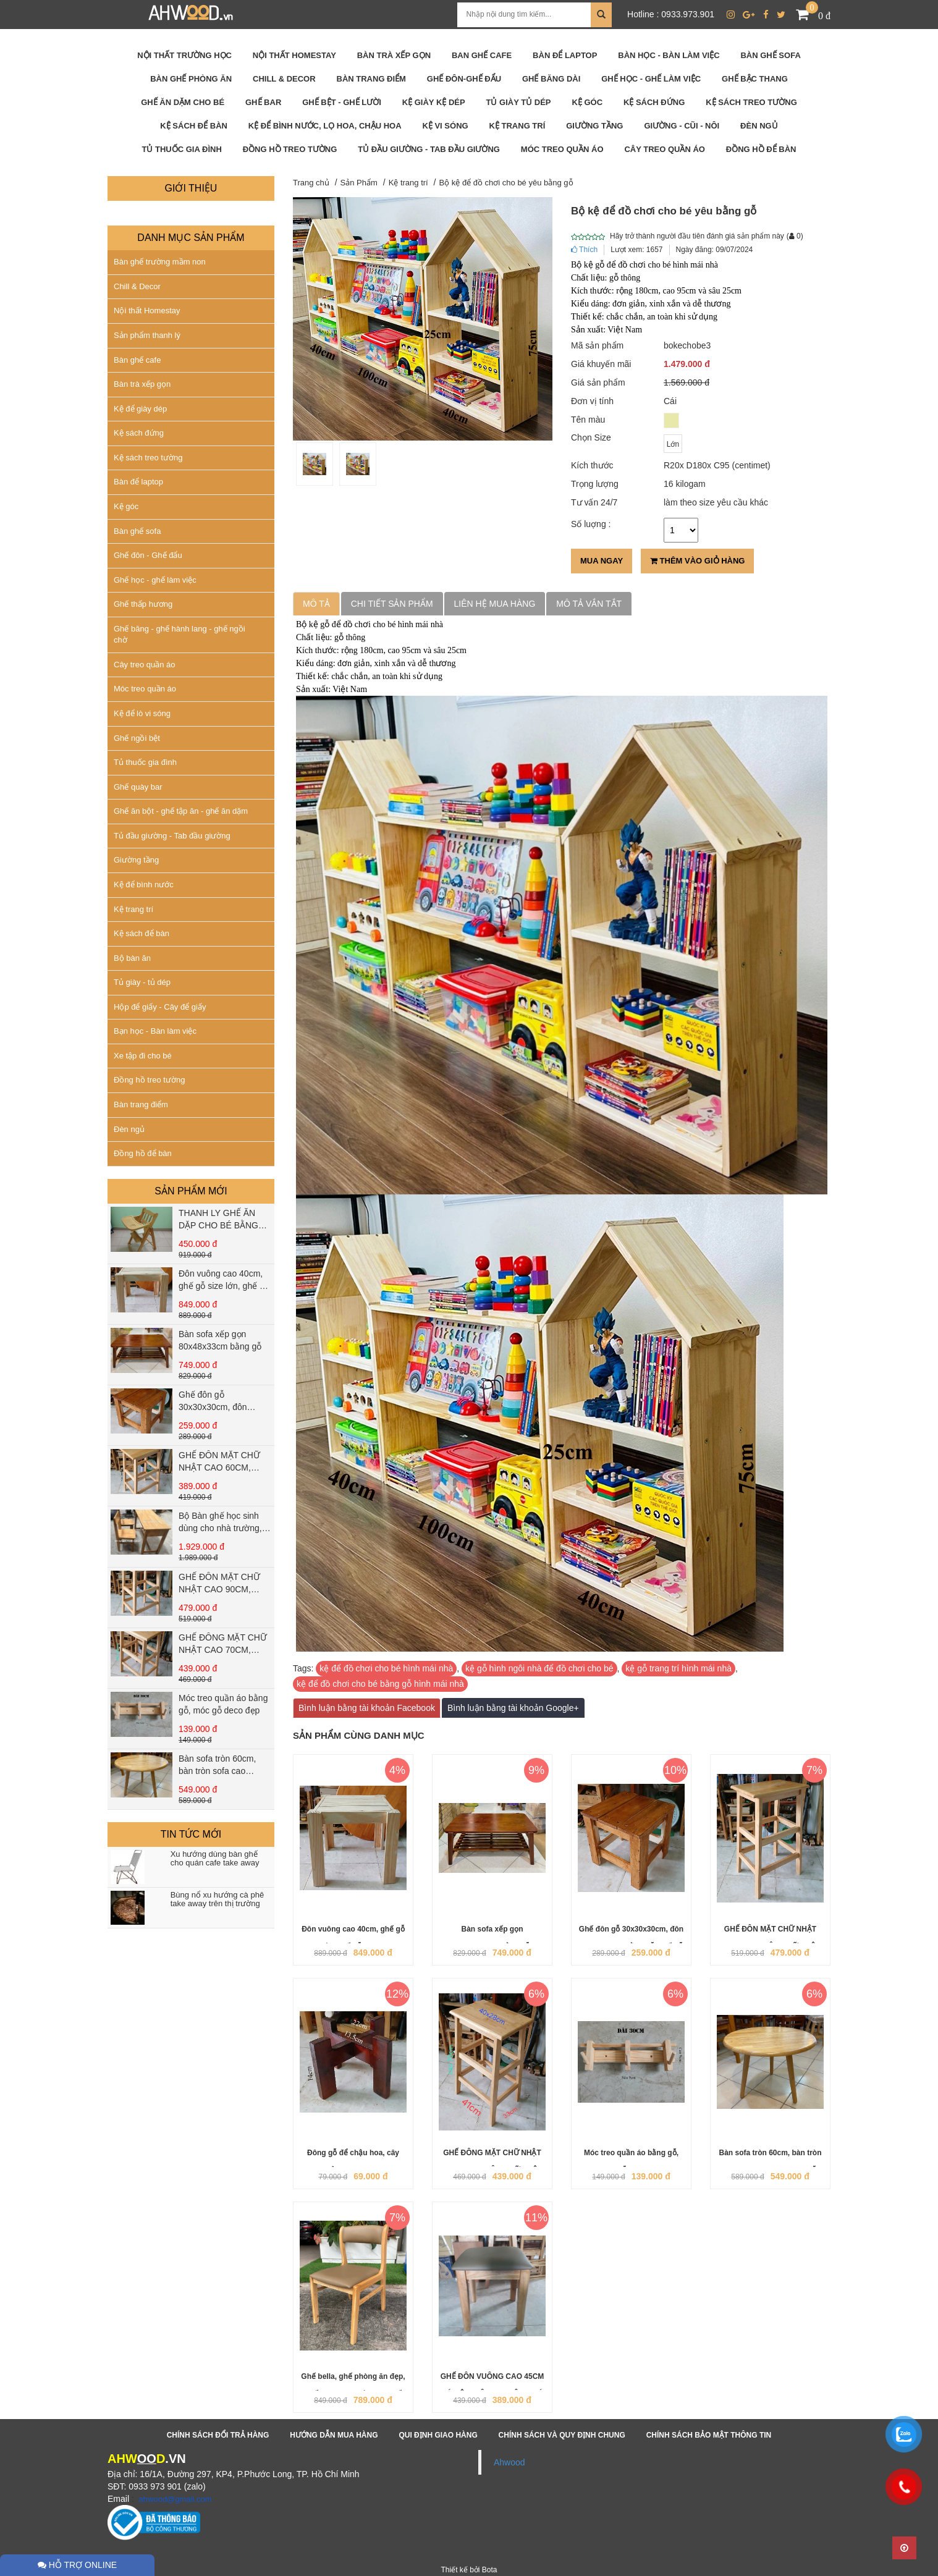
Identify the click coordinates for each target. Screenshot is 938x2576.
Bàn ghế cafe (137, 360)
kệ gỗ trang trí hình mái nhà (678, 1668)
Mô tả (316, 604)
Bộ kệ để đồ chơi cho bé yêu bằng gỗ (506, 182)
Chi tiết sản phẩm (392, 604)
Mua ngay (601, 560)
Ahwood (509, 2462)
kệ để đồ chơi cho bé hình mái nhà (386, 1668)
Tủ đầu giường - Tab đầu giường (172, 835)
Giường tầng (136, 859)
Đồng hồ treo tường (149, 1079)
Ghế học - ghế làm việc (155, 580)
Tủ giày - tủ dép (142, 982)
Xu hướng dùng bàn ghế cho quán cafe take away (215, 1858)
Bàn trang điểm (141, 1104)
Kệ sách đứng (139, 432)
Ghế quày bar (138, 787)
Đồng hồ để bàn (143, 1153)
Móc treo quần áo (145, 688)
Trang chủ (311, 182)
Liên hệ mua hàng (495, 604)
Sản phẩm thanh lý (147, 335)
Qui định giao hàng (438, 2435)
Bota (489, 2569)
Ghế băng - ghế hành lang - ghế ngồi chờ (179, 634)
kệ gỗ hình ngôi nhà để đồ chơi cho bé (539, 1668)
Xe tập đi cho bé (143, 1055)
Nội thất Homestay (147, 310)
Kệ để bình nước (144, 884)
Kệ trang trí (133, 909)
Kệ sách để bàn (141, 933)
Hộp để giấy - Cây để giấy (160, 1006)
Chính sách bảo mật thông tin (709, 2435)
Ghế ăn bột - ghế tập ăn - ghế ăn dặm (181, 811)
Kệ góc (126, 506)
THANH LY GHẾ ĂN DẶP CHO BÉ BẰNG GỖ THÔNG (218, 1225)
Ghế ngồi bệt (137, 738)
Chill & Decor (137, 286)
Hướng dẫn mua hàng (334, 2435)
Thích (584, 249)
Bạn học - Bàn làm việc (155, 1031)
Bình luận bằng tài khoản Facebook (366, 1708)
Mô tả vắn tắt (589, 604)
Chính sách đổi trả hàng (218, 2435)
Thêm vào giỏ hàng (697, 560)
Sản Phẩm (359, 182)
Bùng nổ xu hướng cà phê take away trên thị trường (217, 1899)
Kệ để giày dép (140, 408)
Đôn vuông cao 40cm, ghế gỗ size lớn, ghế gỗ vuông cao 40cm (224, 1286)
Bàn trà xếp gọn (142, 384)
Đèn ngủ (129, 1129)
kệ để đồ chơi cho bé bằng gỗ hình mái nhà (380, 1684)
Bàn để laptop (138, 481)
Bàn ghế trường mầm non (160, 261)
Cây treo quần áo (144, 664)
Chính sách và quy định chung (562, 2435)
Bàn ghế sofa (137, 531)
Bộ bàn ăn (132, 958)
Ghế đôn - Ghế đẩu (148, 555)
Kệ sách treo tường (148, 457)
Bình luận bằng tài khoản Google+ (513, 1708)
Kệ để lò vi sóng (142, 713)
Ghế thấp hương (143, 604)
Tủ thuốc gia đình (145, 762)
